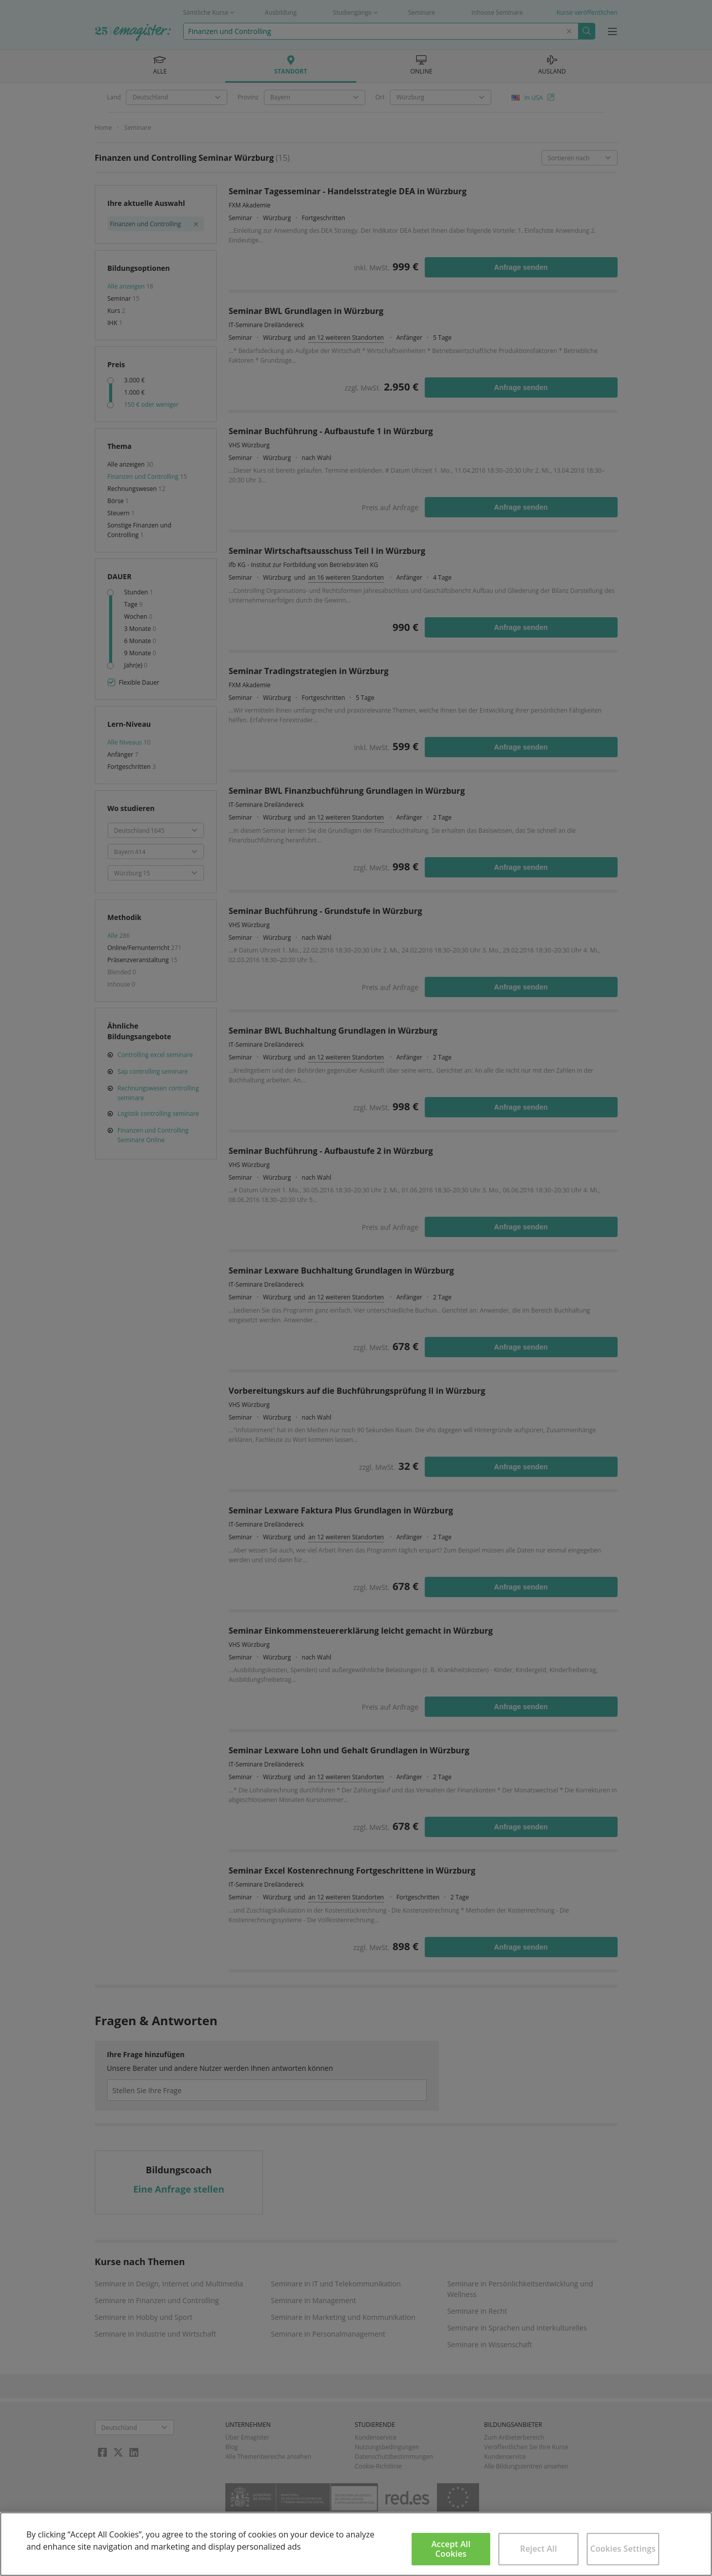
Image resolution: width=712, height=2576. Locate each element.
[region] (356, 2544)
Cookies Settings (623, 2548)
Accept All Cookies (450, 2548)
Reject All (538, 2548)
